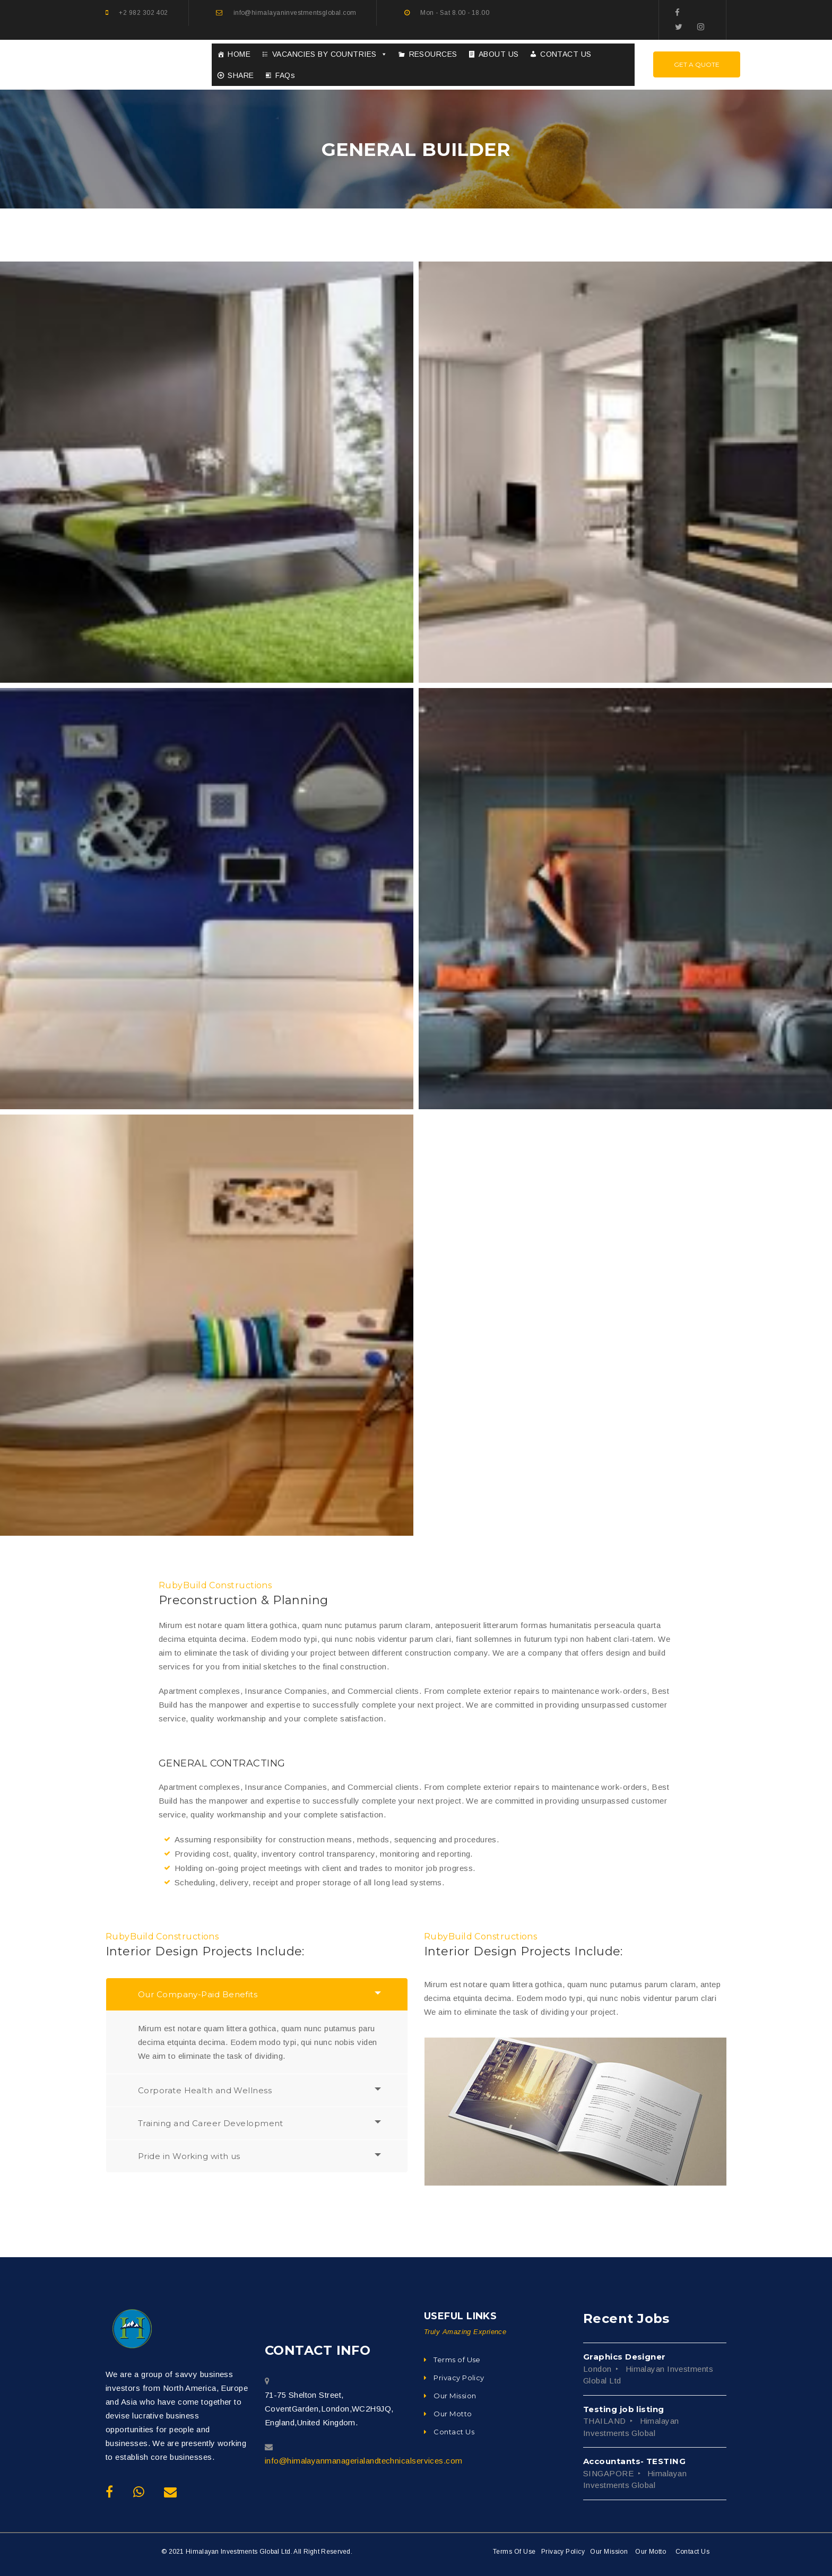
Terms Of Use (514, 2551)
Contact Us (692, 2551)
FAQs (285, 75)
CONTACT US (566, 54)
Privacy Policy (563, 2551)
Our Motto (650, 2551)
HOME (239, 54)
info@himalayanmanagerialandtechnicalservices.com (364, 2460)
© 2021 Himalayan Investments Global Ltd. (226, 2551)
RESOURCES (433, 54)
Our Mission (609, 2551)
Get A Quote (697, 64)
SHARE (241, 75)
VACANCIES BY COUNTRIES (329, 54)
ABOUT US (499, 54)
